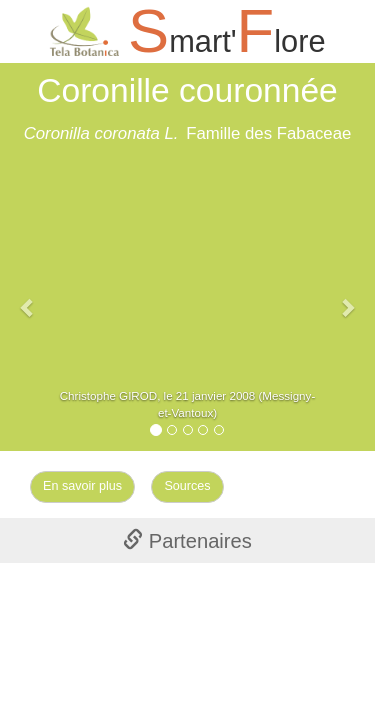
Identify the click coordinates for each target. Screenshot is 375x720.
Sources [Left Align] (187, 486)
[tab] (187, 540)
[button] (28, 297)
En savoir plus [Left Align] (82, 486)
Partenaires (187, 541)
